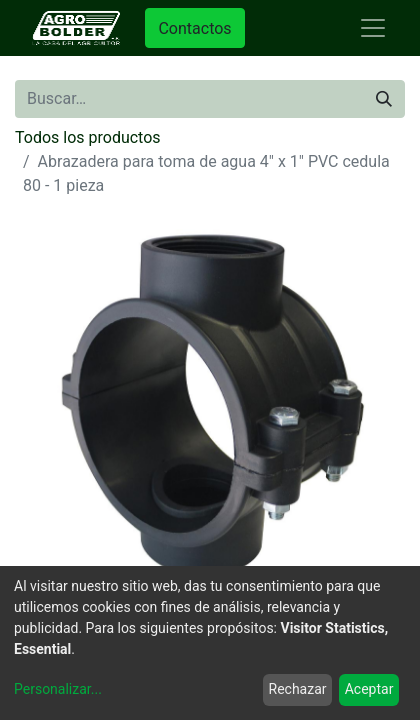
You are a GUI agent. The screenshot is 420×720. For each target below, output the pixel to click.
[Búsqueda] (384, 99)
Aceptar (369, 689)
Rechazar (298, 689)
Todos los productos (88, 137)
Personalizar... (58, 689)
